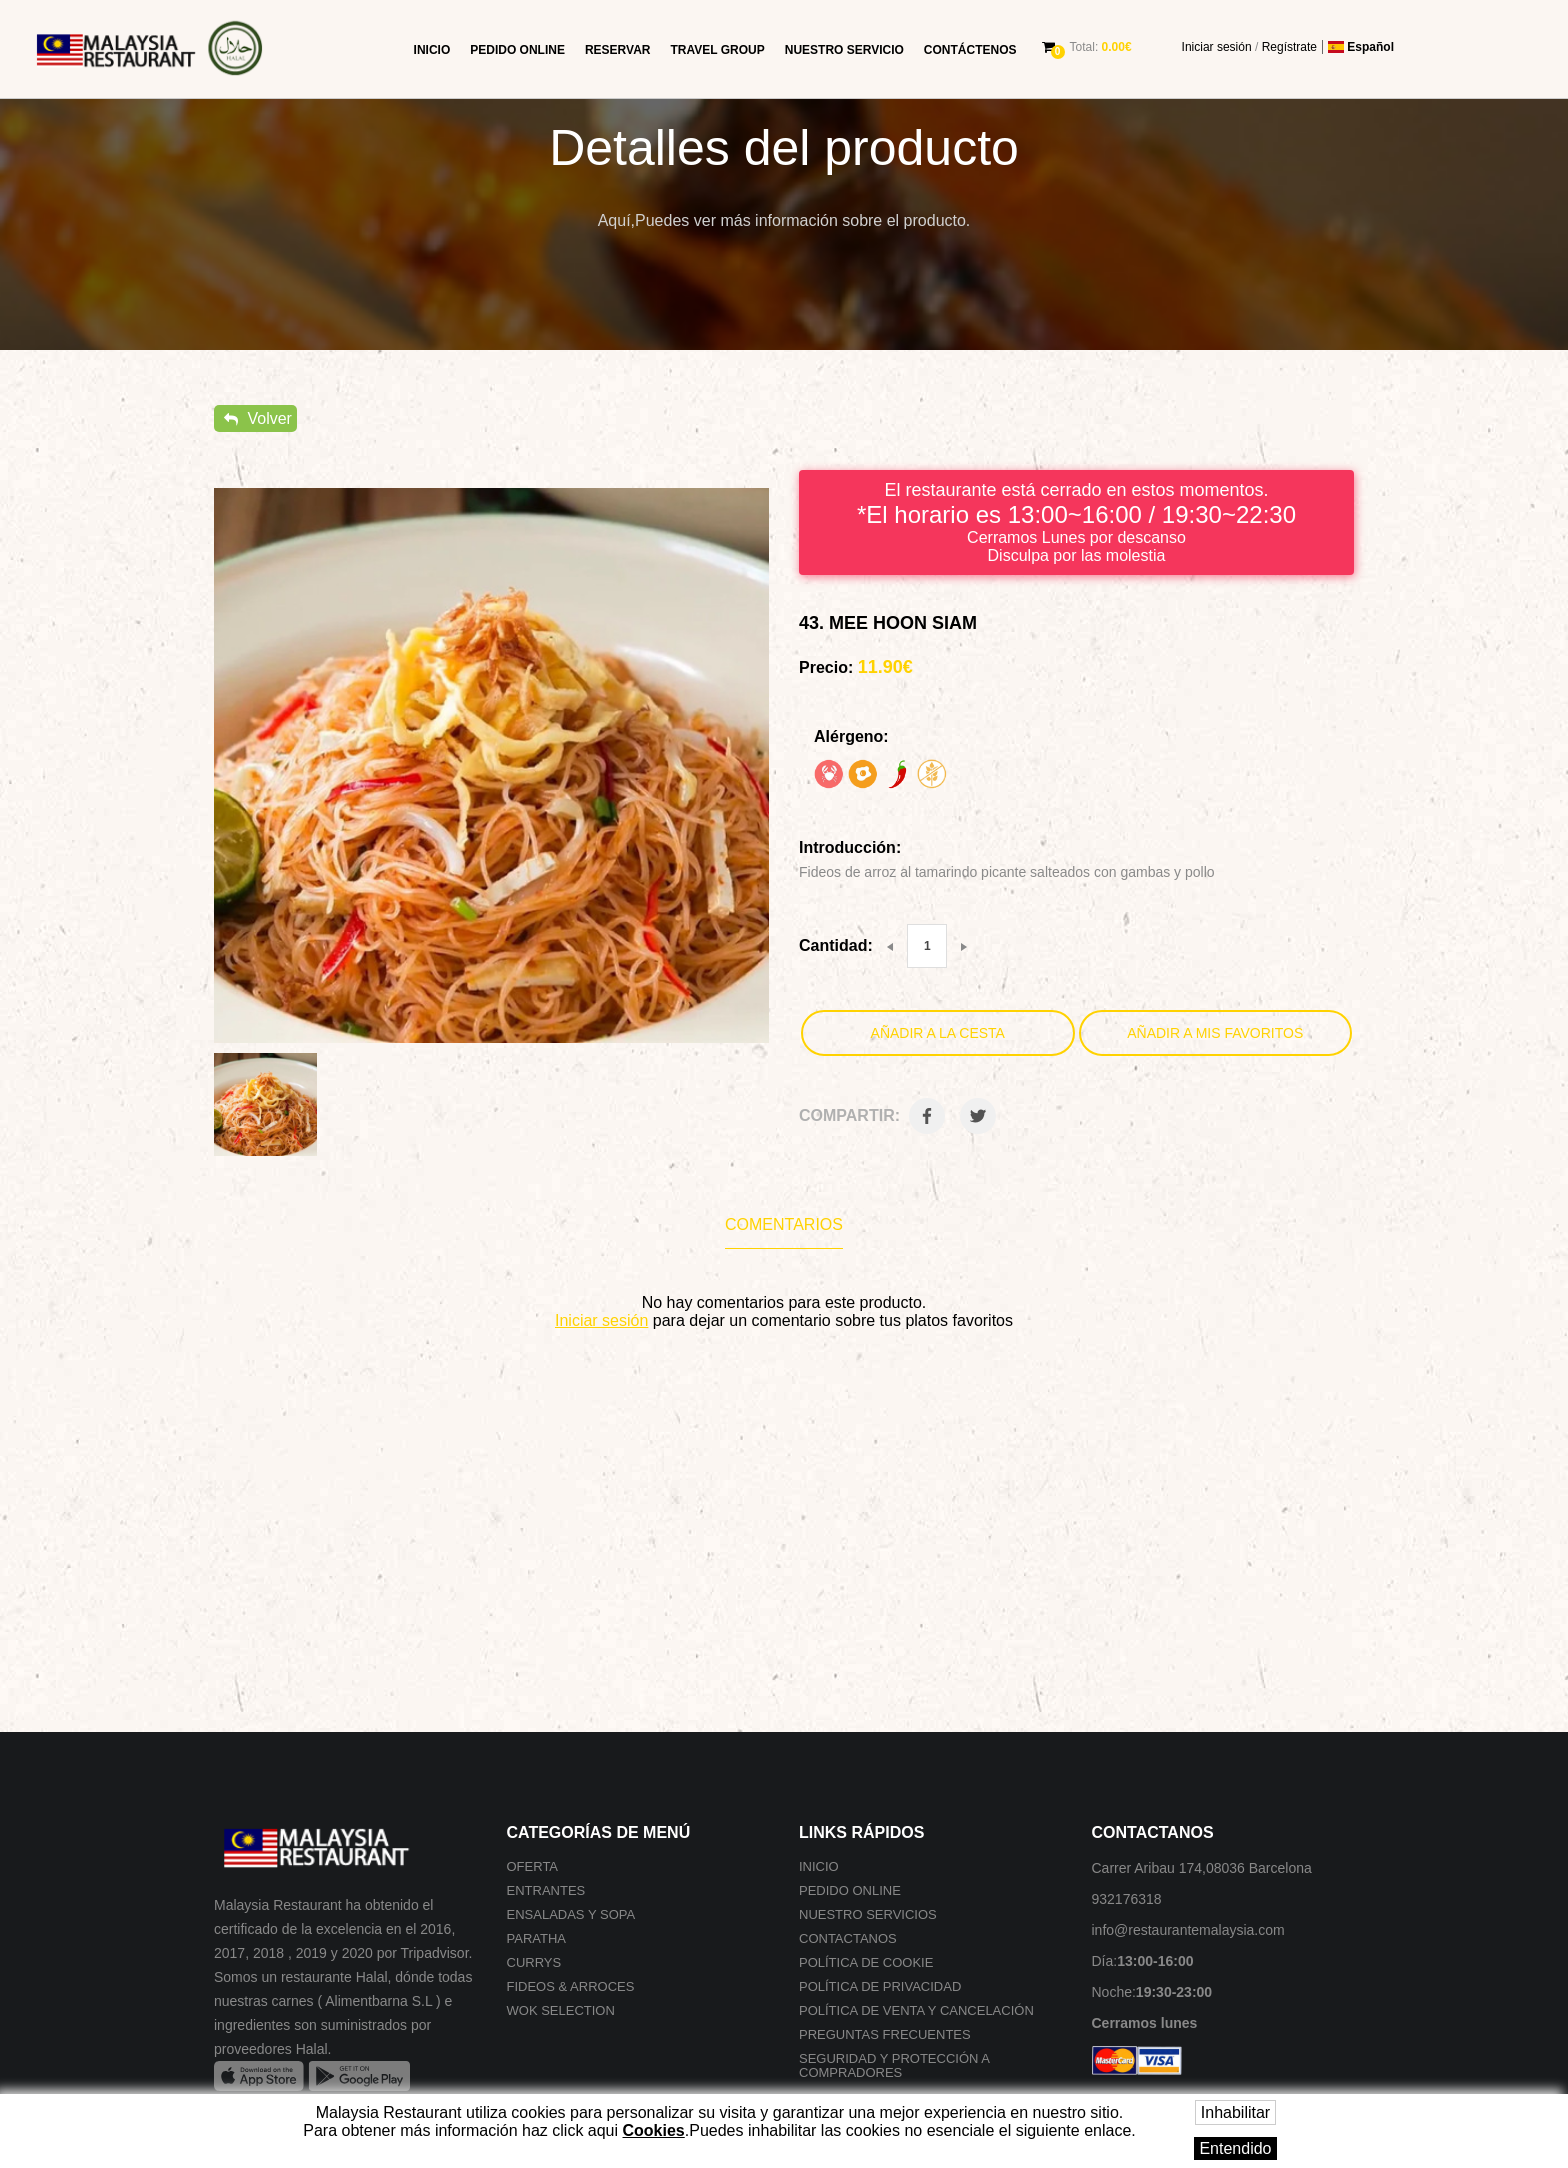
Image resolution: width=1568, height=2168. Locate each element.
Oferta (533, 1866)
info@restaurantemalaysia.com (1188, 1930)
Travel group (717, 50)
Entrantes (546, 1890)
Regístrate (1289, 47)
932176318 (1127, 1899)
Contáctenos (970, 50)
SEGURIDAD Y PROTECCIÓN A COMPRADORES (894, 2065)
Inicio (432, 50)
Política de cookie (866, 1962)
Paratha (536, 1938)
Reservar (618, 50)
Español (1361, 47)
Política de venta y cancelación (916, 2010)
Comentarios (784, 1224)
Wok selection (561, 2010)
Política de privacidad (880, 1986)
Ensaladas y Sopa (571, 1914)
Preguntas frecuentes (885, 2034)
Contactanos (848, 1938)
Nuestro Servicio (844, 50)
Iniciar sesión (1217, 47)
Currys (534, 1962)
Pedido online (517, 50)
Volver (258, 418)
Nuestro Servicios (868, 1914)
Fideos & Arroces (571, 1986)
